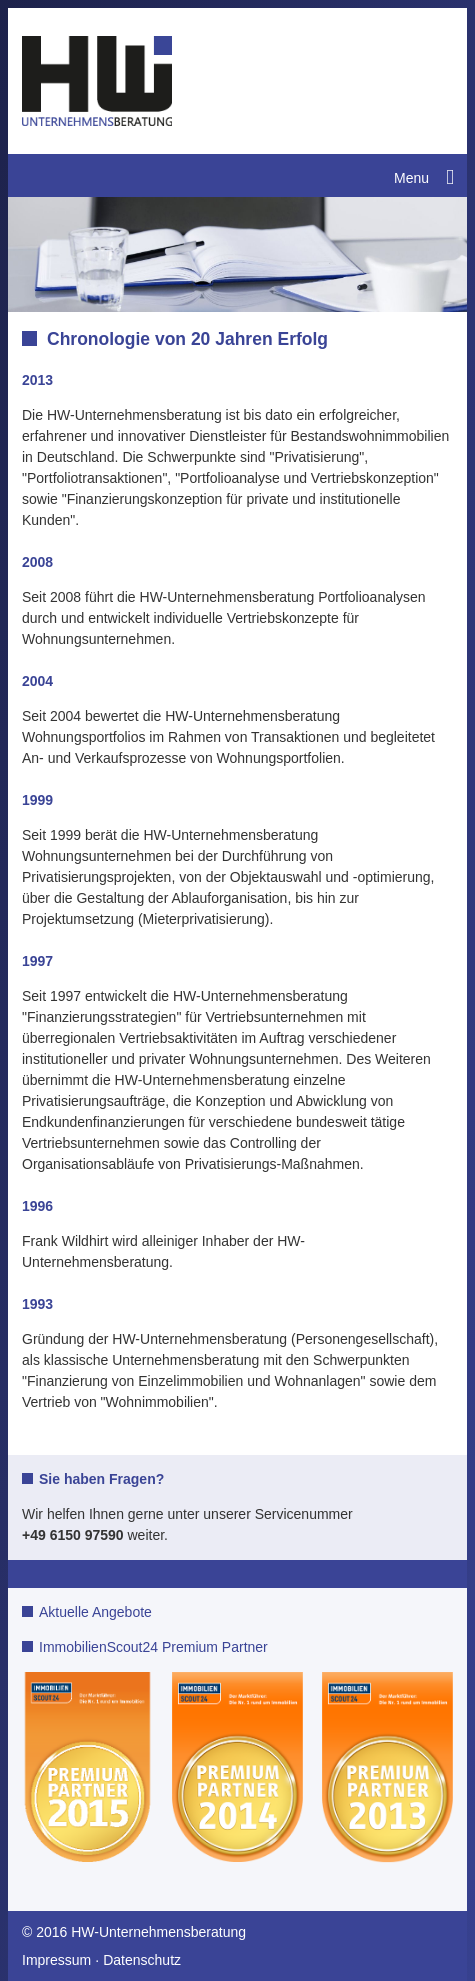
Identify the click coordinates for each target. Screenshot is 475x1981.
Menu (411, 178)
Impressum (56, 1960)
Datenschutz (142, 1960)
